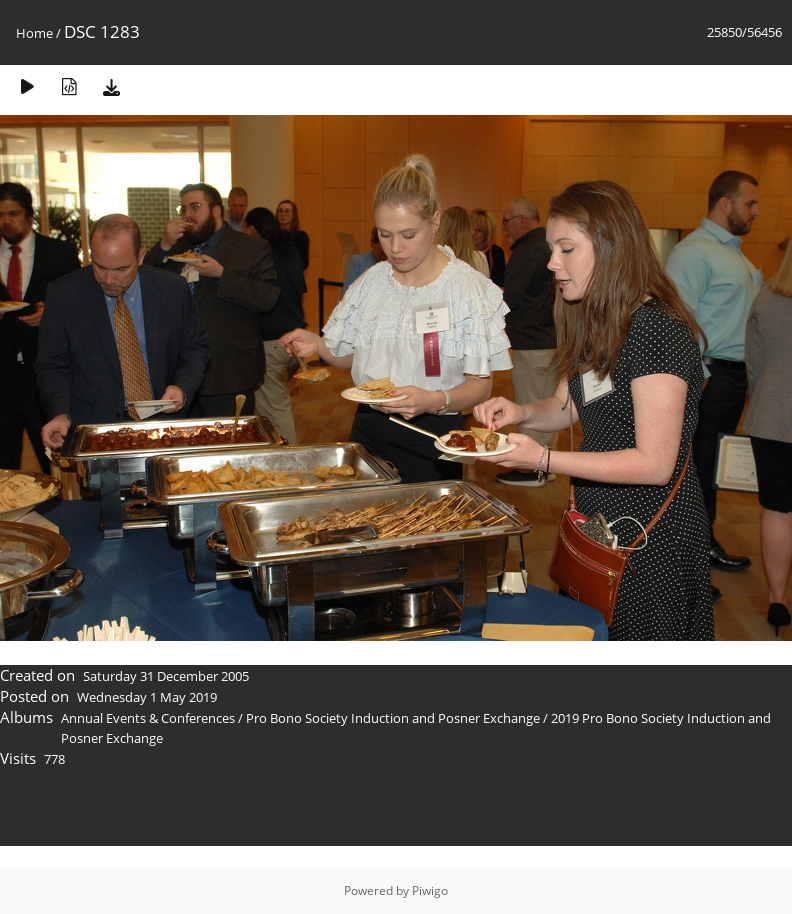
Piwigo (430, 890)
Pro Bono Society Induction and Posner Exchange (393, 718)
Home (34, 33)
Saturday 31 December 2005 (166, 676)
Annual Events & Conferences (148, 718)
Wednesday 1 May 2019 (147, 697)
